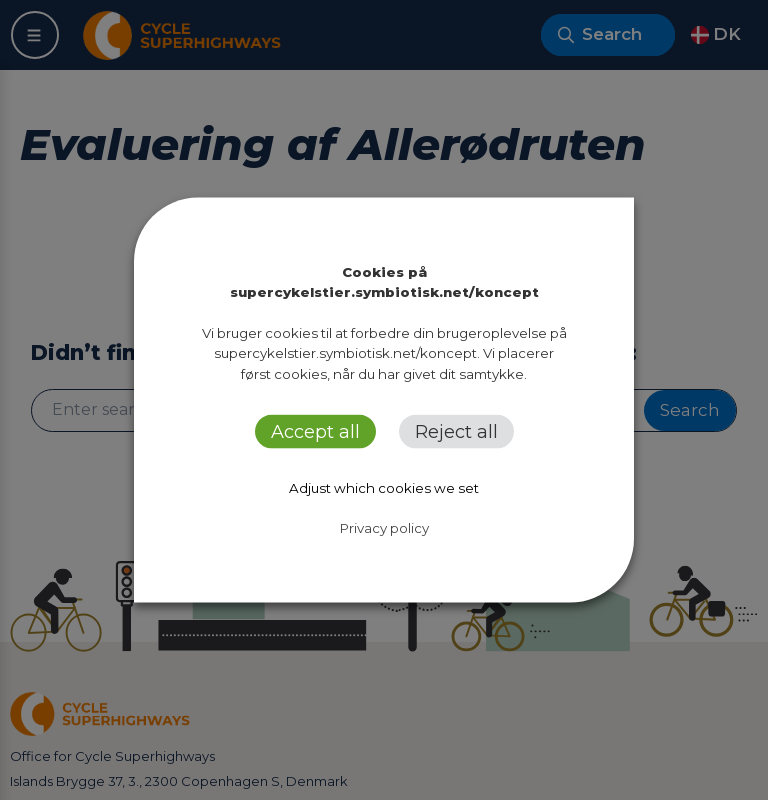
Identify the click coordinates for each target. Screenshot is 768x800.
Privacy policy (384, 527)
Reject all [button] (456, 431)
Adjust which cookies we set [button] (384, 487)
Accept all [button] (315, 431)
